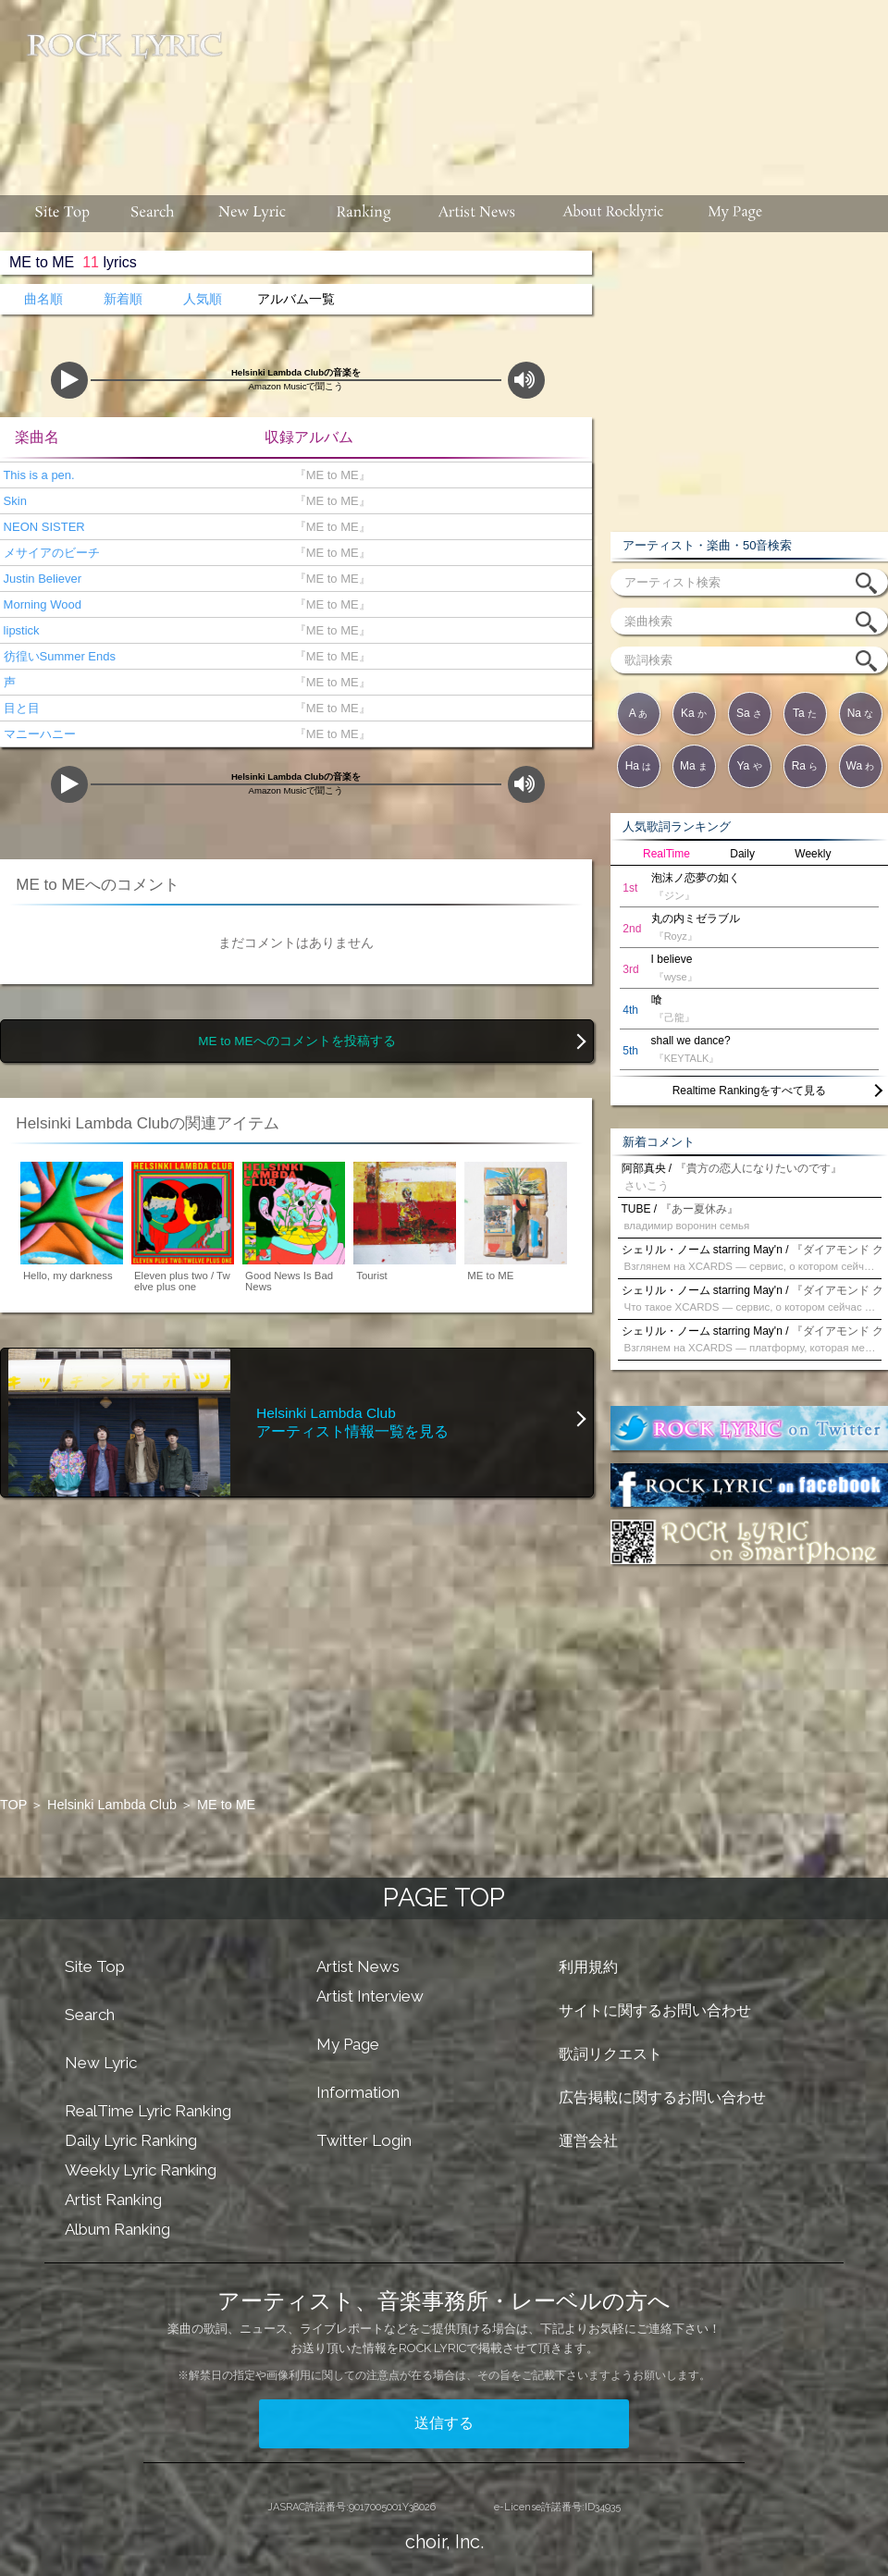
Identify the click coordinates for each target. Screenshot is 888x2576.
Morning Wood (40, 604)
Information (358, 2092)
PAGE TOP (444, 1897)
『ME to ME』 (328, 475)
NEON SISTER (42, 527)
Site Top (95, 1966)
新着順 (123, 299)
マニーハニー (38, 734)
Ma (694, 765)
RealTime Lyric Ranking (148, 2110)
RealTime (666, 853)
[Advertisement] (448, 116)
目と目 (20, 708)
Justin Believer (40, 578)
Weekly (813, 853)
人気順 (202, 299)
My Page (347, 2044)
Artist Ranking (113, 2199)
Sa (749, 713)
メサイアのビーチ (50, 553)
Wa (860, 765)
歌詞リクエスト (610, 2054)
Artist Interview (370, 1996)
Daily (742, 853)
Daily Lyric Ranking (131, 2140)
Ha (638, 765)
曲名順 (43, 299)
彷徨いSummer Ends (58, 656)
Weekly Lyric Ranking (140, 2170)
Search (90, 2014)
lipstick (20, 630)
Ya (748, 765)
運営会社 (588, 2141)
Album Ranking (117, 2229)
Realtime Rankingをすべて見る (749, 1090)
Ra (805, 765)
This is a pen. (37, 475)
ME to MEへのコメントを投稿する (296, 1041)
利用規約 (588, 1967)
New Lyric (101, 2062)
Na (860, 713)
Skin (13, 501)
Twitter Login (364, 2140)
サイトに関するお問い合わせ (655, 2010)
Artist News (358, 1966)
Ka (694, 713)
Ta (805, 713)
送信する (444, 2423)
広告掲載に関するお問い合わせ (662, 2097)
